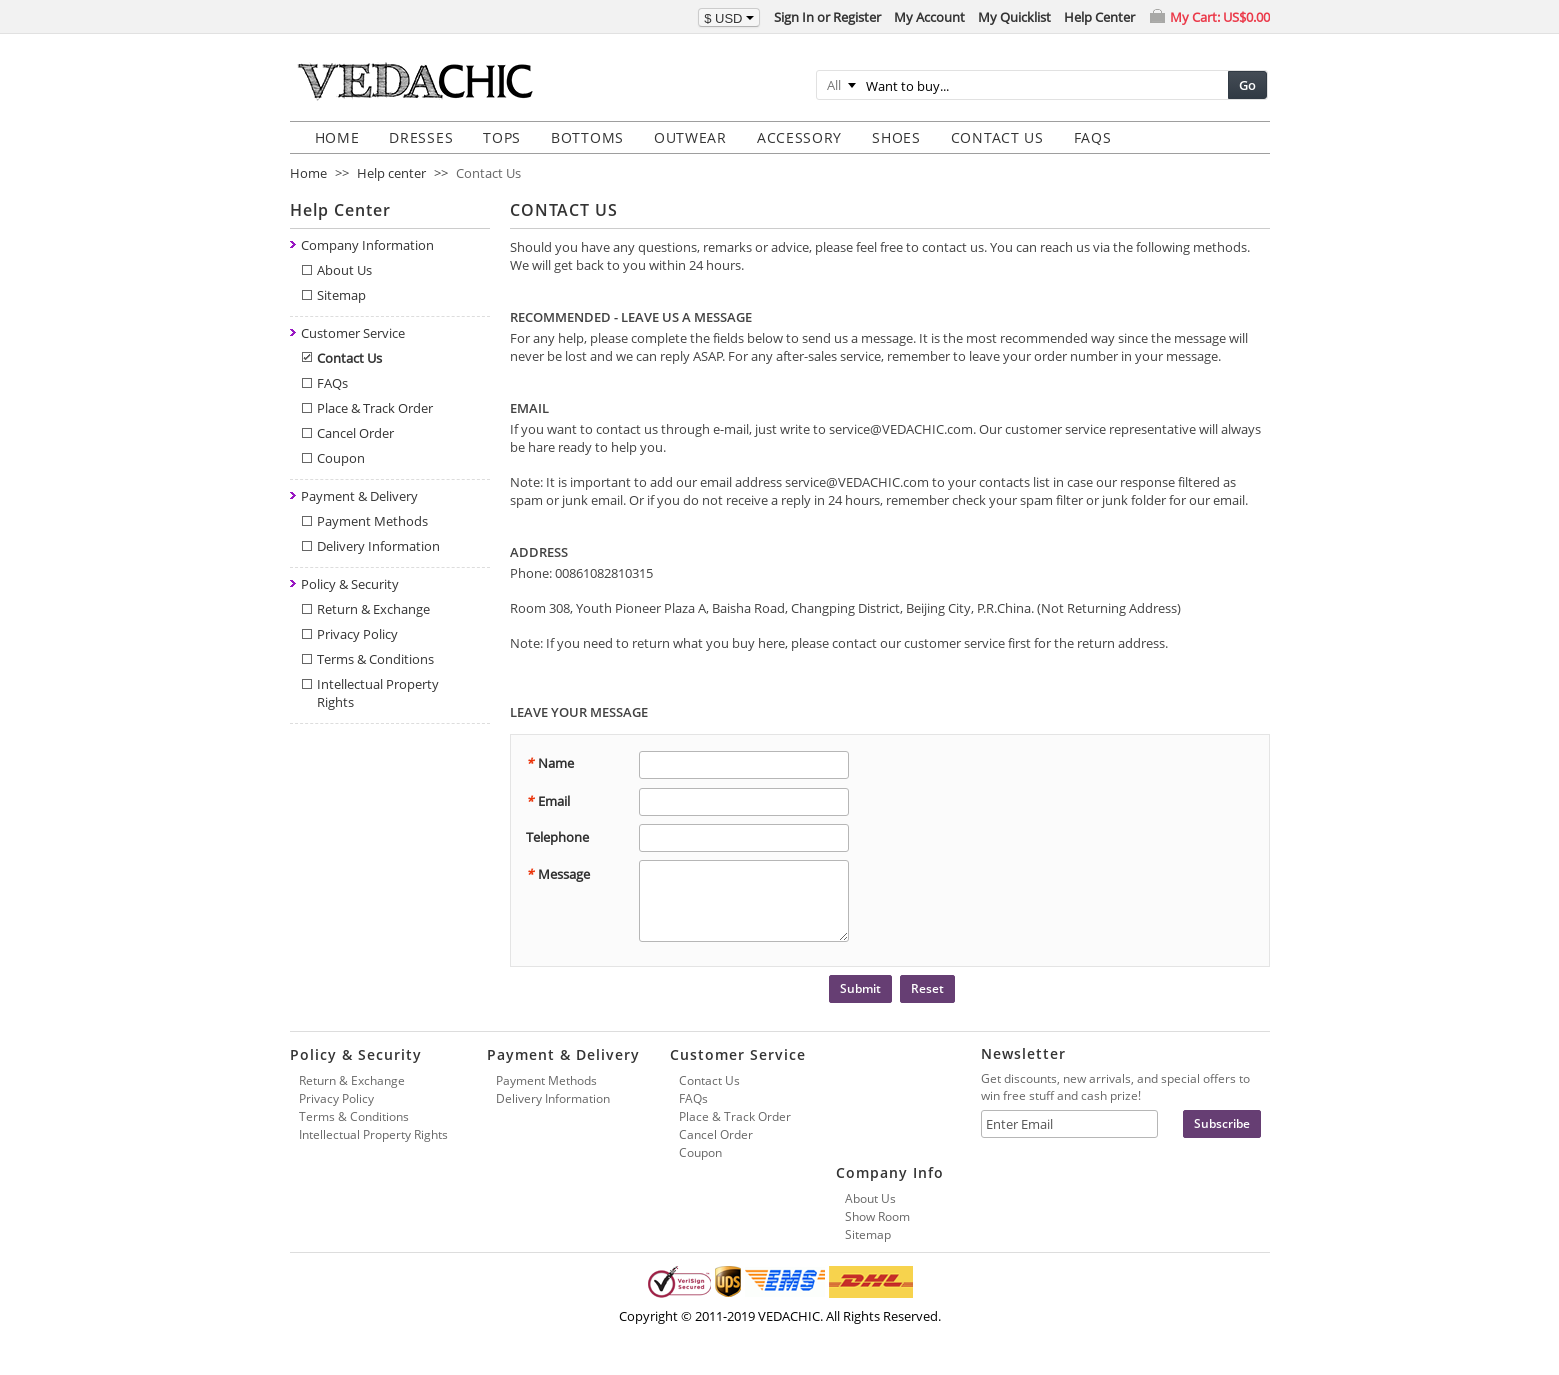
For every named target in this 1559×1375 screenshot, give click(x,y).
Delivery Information (378, 546)
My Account (929, 17)
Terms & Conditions (375, 659)
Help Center (1099, 17)
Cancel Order (355, 433)
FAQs (332, 383)
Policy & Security (350, 584)
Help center (391, 173)
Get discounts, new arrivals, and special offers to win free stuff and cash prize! (1115, 1087)
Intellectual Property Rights (373, 1134)
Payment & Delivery (359, 496)
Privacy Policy (357, 634)
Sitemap (341, 295)
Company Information (367, 245)
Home (308, 173)
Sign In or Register (827, 17)
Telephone (557, 837)
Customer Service (353, 333)
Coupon (341, 458)
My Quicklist (1014, 17)
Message (558, 874)
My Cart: (1220, 17)
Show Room (877, 1216)
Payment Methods (372, 521)
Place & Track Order (375, 408)
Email (548, 801)
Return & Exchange (373, 609)
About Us (344, 270)
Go (1247, 85)
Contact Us (349, 358)
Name (550, 763)
